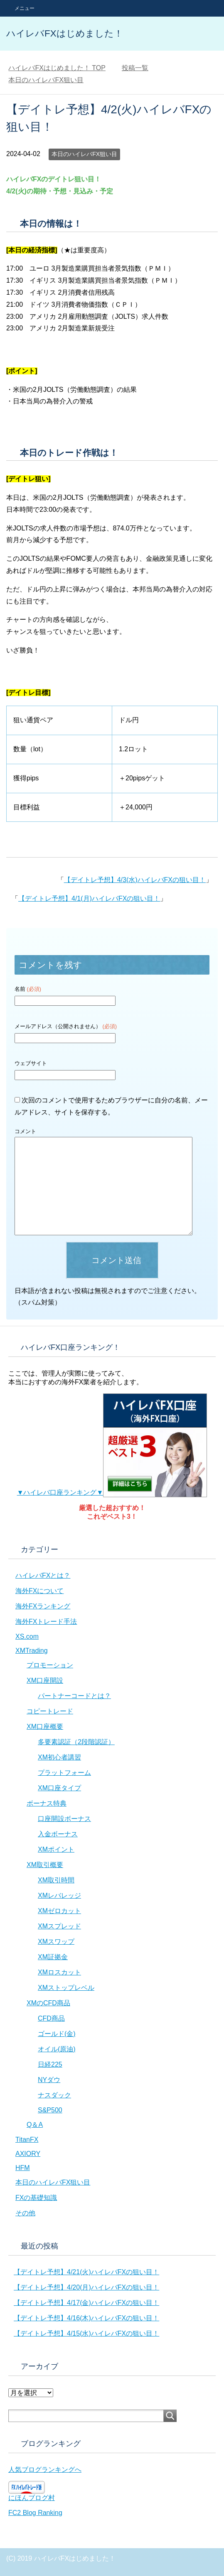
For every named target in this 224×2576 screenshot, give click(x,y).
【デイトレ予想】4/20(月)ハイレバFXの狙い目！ (86, 2287)
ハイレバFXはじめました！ (64, 33)
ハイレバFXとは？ (42, 1575)
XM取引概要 (45, 1864)
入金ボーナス (58, 1834)
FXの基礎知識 (36, 2197)
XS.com (27, 1636)
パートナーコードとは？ (74, 1695)
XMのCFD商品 (48, 2003)
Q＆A (35, 2124)
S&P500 (50, 2110)
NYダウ (49, 2079)
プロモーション (50, 1665)
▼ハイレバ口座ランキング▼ (112, 1492)
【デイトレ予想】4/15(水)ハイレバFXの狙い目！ (86, 2333)
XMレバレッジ (59, 1895)
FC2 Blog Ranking (35, 2512)
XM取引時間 (56, 1880)
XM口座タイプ (59, 1787)
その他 (25, 2213)
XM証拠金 (53, 1956)
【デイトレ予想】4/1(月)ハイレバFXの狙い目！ (89, 898)
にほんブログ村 (31, 2497)
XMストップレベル (66, 1987)
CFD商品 (51, 2018)
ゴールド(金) (57, 2033)
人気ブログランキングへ (44, 2469)
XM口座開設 (45, 1680)
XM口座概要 (45, 1726)
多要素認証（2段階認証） (76, 1741)
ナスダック (54, 2095)
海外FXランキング (42, 1606)
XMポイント (56, 1849)
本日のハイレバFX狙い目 (84, 154)
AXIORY (27, 2153)
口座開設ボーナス (64, 1818)
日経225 (50, 2064)
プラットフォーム (64, 1772)
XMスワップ (56, 1941)
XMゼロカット (59, 1910)
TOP (57, 67)
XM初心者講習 (59, 1757)
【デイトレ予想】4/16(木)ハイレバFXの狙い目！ (86, 2318)
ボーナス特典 (46, 1803)
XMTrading (31, 1650)
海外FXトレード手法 (46, 1621)
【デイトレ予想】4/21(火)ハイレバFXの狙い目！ (86, 2271)
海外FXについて (39, 1590)
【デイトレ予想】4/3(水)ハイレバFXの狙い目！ (135, 879)
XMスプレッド (59, 1926)
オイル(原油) (57, 2049)
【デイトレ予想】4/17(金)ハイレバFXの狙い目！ (86, 2302)
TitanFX (26, 2139)
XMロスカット (59, 1972)
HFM (22, 2167)
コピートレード (50, 1711)
